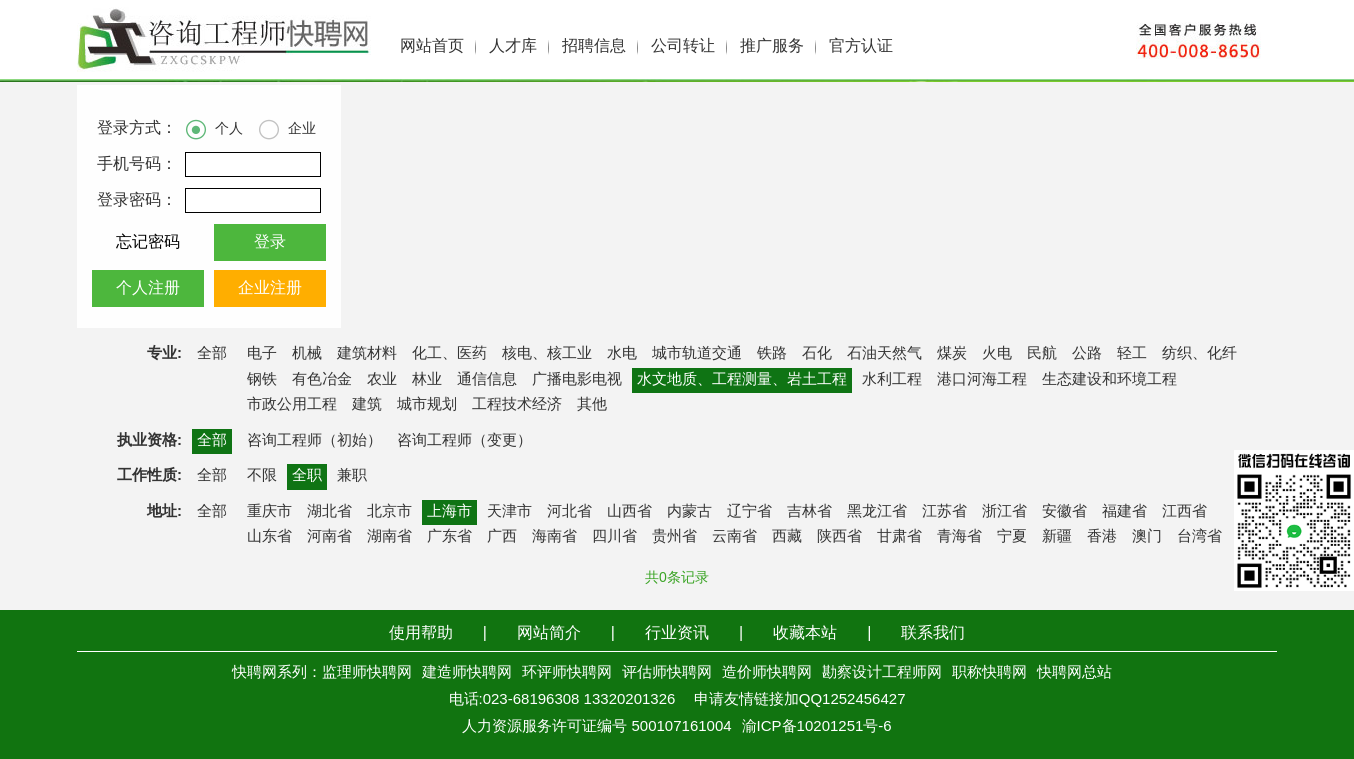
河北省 (569, 512)
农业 (382, 380)
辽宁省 (749, 512)
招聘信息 (594, 46)
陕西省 (839, 537)
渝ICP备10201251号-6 (817, 727)
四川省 (614, 537)
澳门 (1147, 537)
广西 (502, 537)
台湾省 (1199, 537)
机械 (307, 354)
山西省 (629, 512)
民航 (1042, 354)
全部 (212, 354)
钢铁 (262, 380)
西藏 (787, 537)
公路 (1087, 354)
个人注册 (148, 288)
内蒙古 (689, 512)
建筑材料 (367, 354)
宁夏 (1012, 537)
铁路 (772, 354)
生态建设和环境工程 (1109, 380)
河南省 (329, 537)
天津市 (509, 512)
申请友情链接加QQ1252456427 (800, 700)
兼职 (352, 476)
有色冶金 (322, 380)
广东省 (449, 537)
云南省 (734, 537)
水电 (622, 354)
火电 (997, 354)
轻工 (1132, 354)
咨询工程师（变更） (464, 441)
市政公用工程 (292, 405)
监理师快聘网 (367, 673)
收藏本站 (805, 633)
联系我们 (933, 633)
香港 (1102, 537)
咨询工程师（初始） (314, 441)
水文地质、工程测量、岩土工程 (742, 380)
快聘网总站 (1074, 673)
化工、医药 (449, 354)
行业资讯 (677, 633)
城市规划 (427, 405)
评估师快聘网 (667, 673)
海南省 (554, 537)
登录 (270, 242)
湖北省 (329, 512)
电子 (262, 354)
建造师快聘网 (467, 673)
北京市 (389, 512)
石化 (817, 354)
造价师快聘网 (767, 673)
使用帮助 (421, 633)
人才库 (513, 46)
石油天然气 (884, 354)
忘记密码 (148, 242)
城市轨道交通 (697, 354)
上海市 (449, 512)
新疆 (1057, 537)
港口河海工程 (982, 380)
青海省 (959, 537)
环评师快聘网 (567, 673)
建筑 (367, 405)
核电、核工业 (547, 354)
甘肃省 (899, 537)
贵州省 (674, 537)
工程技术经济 (517, 405)
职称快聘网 (989, 673)
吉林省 (809, 512)
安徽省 (1064, 512)
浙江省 (1004, 512)
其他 (592, 405)
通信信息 (487, 380)
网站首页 (432, 46)
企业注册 (270, 288)
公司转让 (683, 46)
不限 (262, 476)
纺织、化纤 (1199, 354)
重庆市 (269, 512)
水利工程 (892, 380)
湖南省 (389, 537)
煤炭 (952, 354)
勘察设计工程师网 (882, 673)
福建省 (1124, 512)
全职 (307, 476)
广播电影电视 (577, 380)
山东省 (269, 537)
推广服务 (772, 46)
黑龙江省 (877, 512)
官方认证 (861, 46)
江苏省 (944, 512)
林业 (427, 380)
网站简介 (549, 633)
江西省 (1184, 512)
